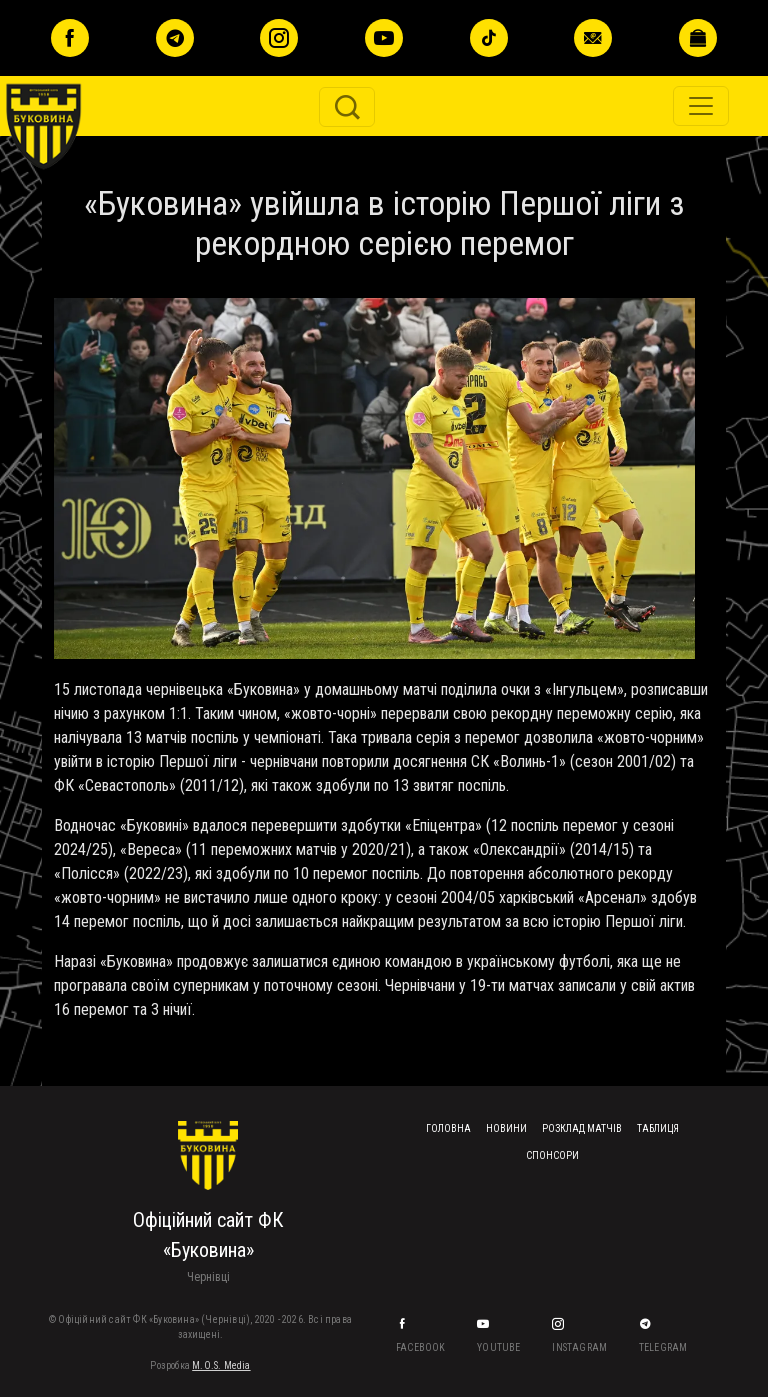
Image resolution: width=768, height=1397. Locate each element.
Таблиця (658, 1128)
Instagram (580, 1347)
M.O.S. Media (221, 1365)
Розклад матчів (582, 1128)
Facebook (422, 1347)
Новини (506, 1128)
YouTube (500, 1347)
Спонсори (552, 1155)
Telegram (664, 1347)
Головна (448, 1128)
